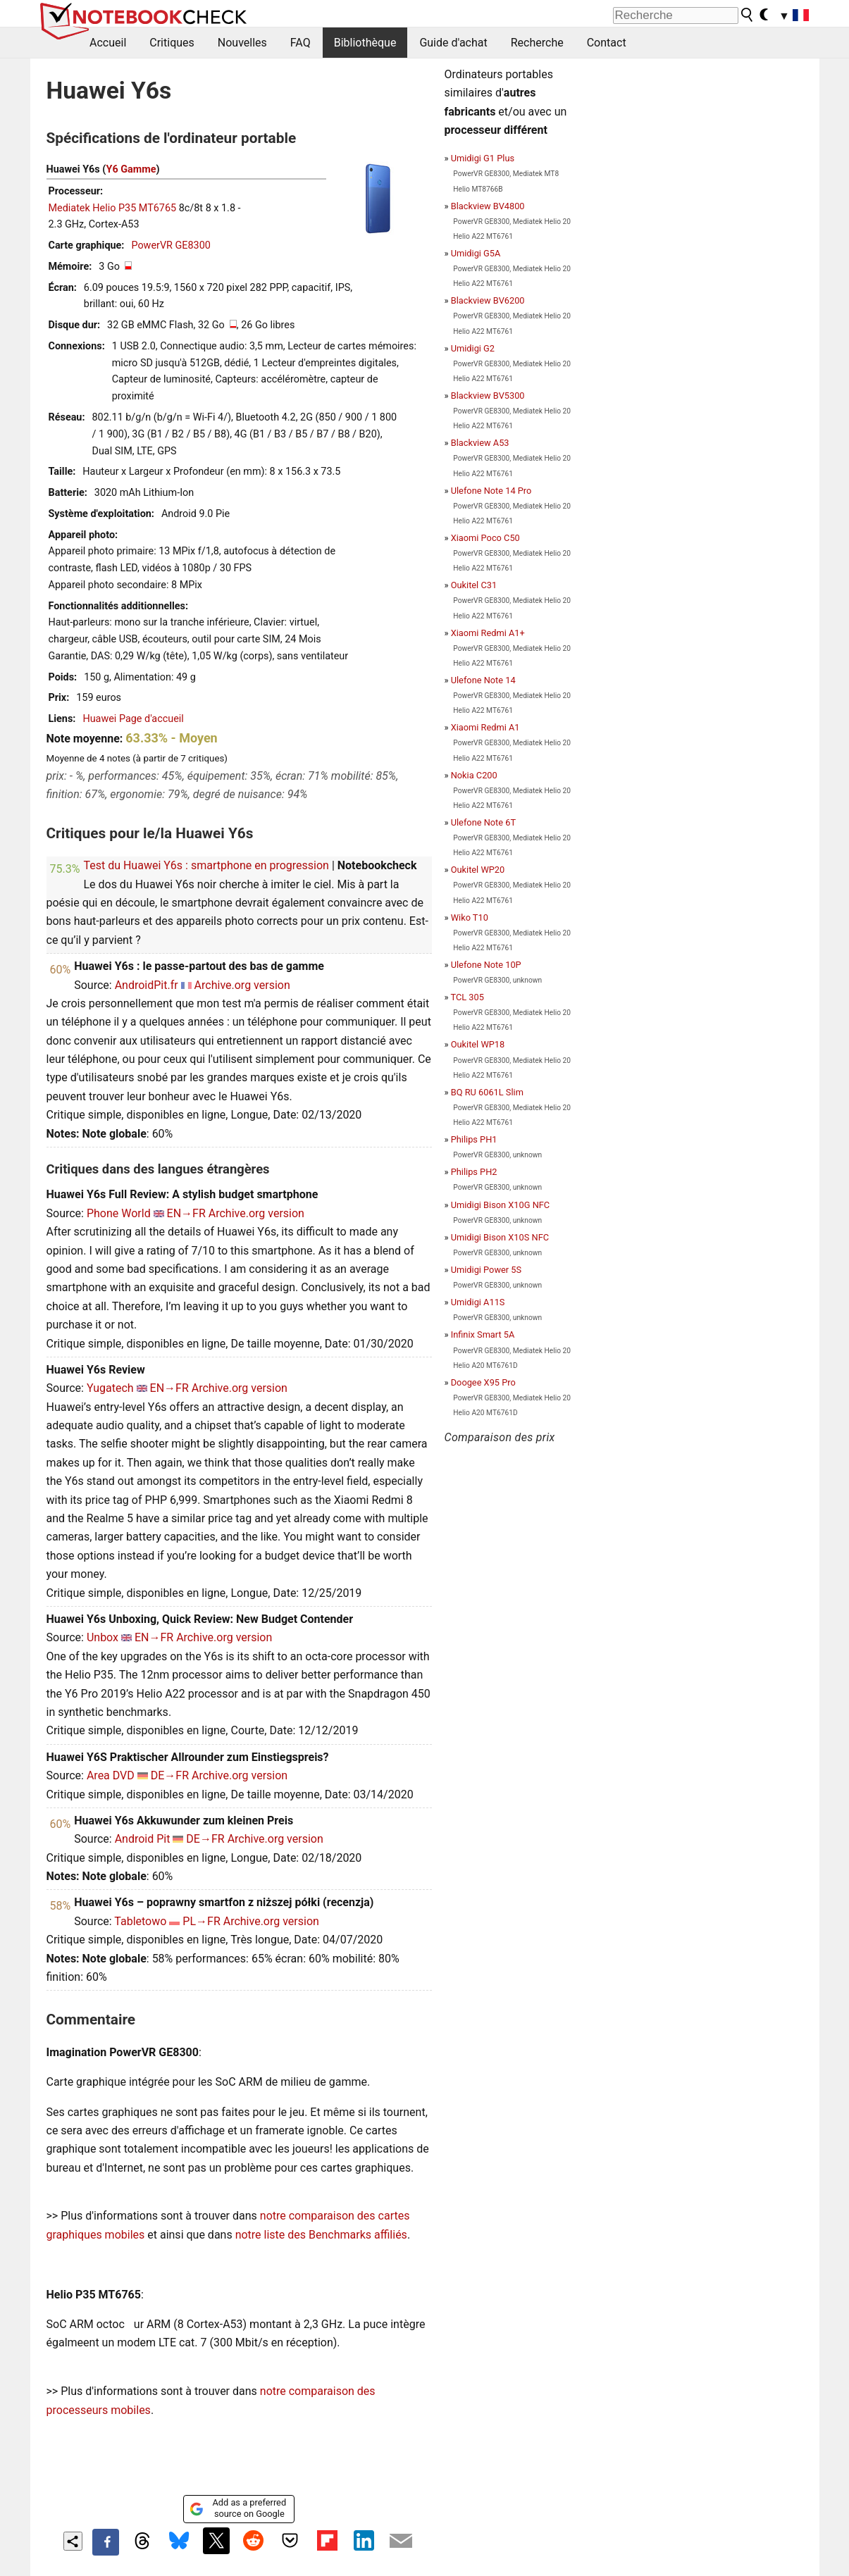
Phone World (119, 1213)
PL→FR (201, 1921)
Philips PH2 (474, 1171)
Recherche (537, 42)
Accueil (107, 42)
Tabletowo (140, 1921)
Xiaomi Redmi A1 (485, 727)
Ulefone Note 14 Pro (491, 490)
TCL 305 (466, 997)
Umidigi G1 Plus (482, 158)
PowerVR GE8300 (170, 245)
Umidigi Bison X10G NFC (500, 1205)
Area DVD (111, 1775)
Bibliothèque (365, 42)
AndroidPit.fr (146, 985)
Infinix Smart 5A (483, 1334)
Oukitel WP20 (478, 869)
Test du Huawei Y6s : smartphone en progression (206, 865)
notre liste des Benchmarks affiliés (321, 2234)
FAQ (300, 42)
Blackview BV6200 (488, 300)
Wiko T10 (469, 917)
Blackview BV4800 (488, 206)
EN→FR (186, 1213)
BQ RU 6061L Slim (487, 1092)
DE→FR (170, 1775)
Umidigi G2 (473, 348)
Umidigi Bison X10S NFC (500, 1237)
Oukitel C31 (474, 585)
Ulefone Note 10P (486, 964)
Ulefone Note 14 (483, 680)
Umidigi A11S (478, 1302)
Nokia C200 (474, 775)
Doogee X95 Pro (483, 1382)
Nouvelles (242, 42)
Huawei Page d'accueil (132, 719)
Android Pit (143, 1839)
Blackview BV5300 (488, 395)
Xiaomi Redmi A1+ (488, 633)
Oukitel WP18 (478, 1044)
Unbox (102, 1637)
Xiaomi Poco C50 (485, 538)
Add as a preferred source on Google (238, 2508)
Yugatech (110, 1388)
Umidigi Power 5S (486, 1269)
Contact (606, 42)
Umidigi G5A (476, 253)
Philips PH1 (474, 1139)
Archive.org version (242, 985)
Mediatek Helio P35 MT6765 (113, 208)
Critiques (171, 42)
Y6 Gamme (131, 169)
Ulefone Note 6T (483, 822)
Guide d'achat (453, 42)
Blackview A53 (480, 442)
